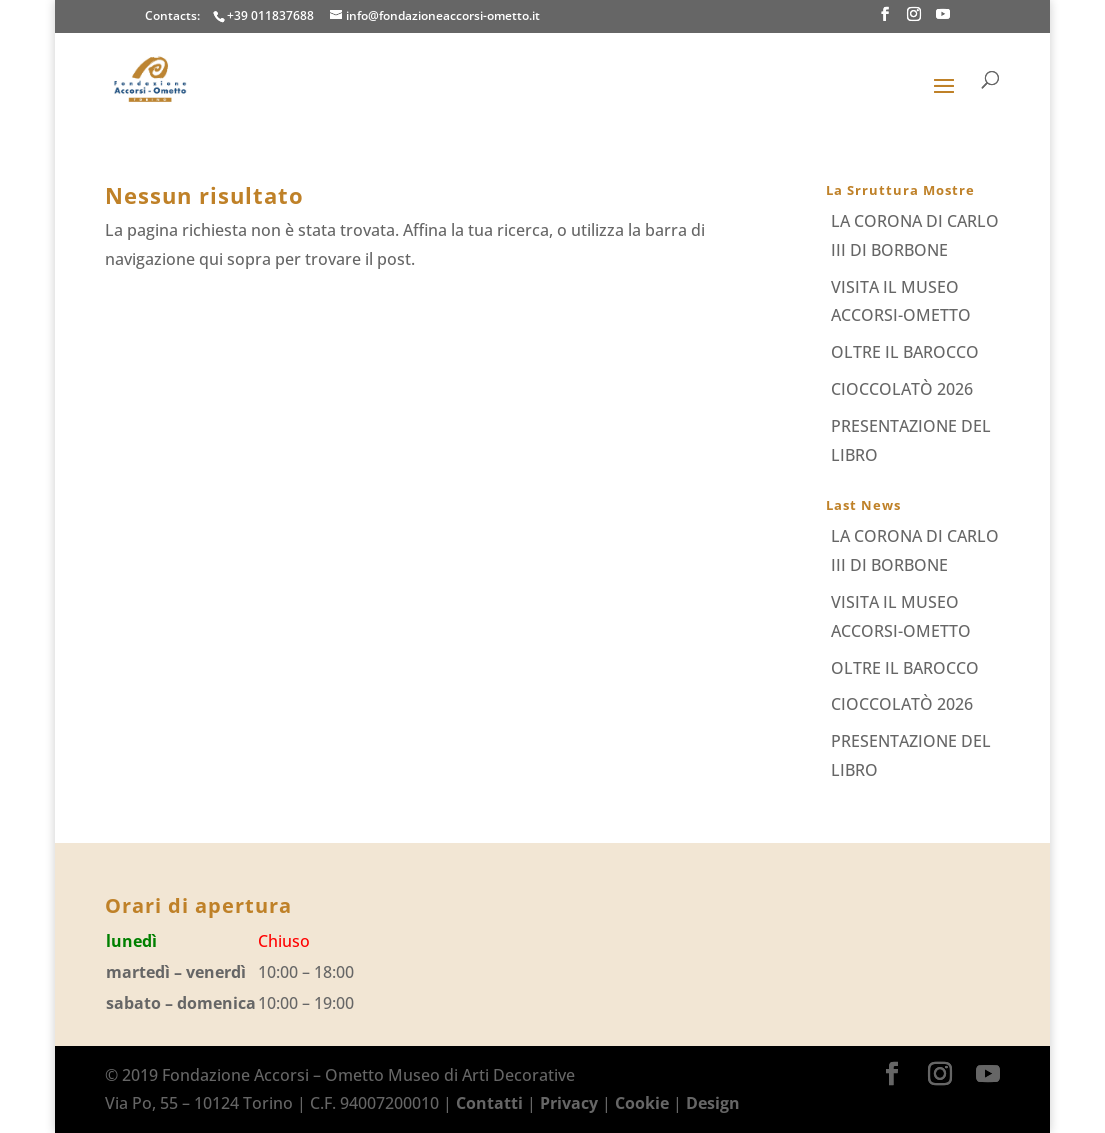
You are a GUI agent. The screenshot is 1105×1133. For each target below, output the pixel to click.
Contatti (489, 1103)
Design (713, 1103)
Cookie (642, 1103)
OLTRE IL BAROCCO (905, 352)
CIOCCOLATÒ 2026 (902, 389)
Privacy (569, 1103)
